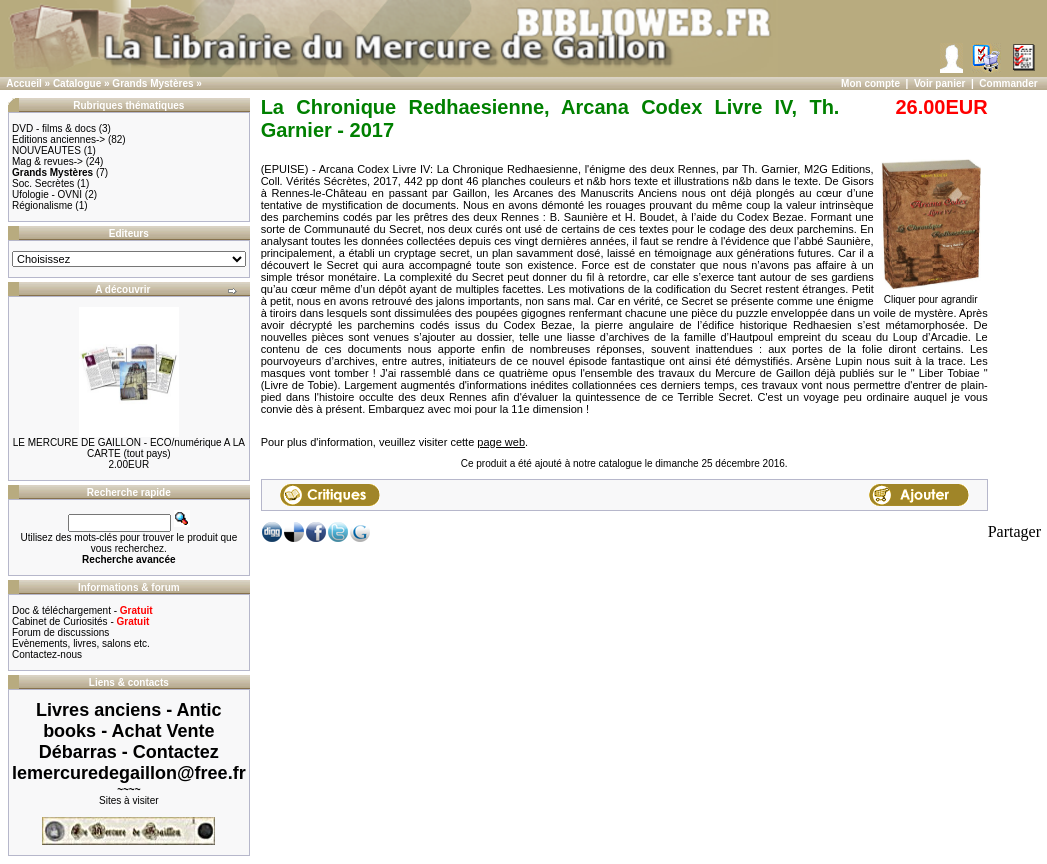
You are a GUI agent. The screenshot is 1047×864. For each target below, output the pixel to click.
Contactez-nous (47, 654)
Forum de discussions (60, 632)
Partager (1014, 531)
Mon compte (870, 83)
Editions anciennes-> (58, 139)
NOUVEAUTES (46, 150)
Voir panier (940, 83)
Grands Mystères (152, 83)
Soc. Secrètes (43, 183)
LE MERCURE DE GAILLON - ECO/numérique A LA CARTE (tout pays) (129, 448)
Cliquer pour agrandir (931, 295)
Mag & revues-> (47, 161)
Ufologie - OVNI (47, 194)
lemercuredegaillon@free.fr (129, 773)
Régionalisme (42, 205)
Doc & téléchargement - (82, 610)
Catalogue (77, 83)
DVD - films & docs (54, 128)
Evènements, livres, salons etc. (81, 643)
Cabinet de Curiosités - (80, 621)
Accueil (24, 83)
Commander (1008, 83)
